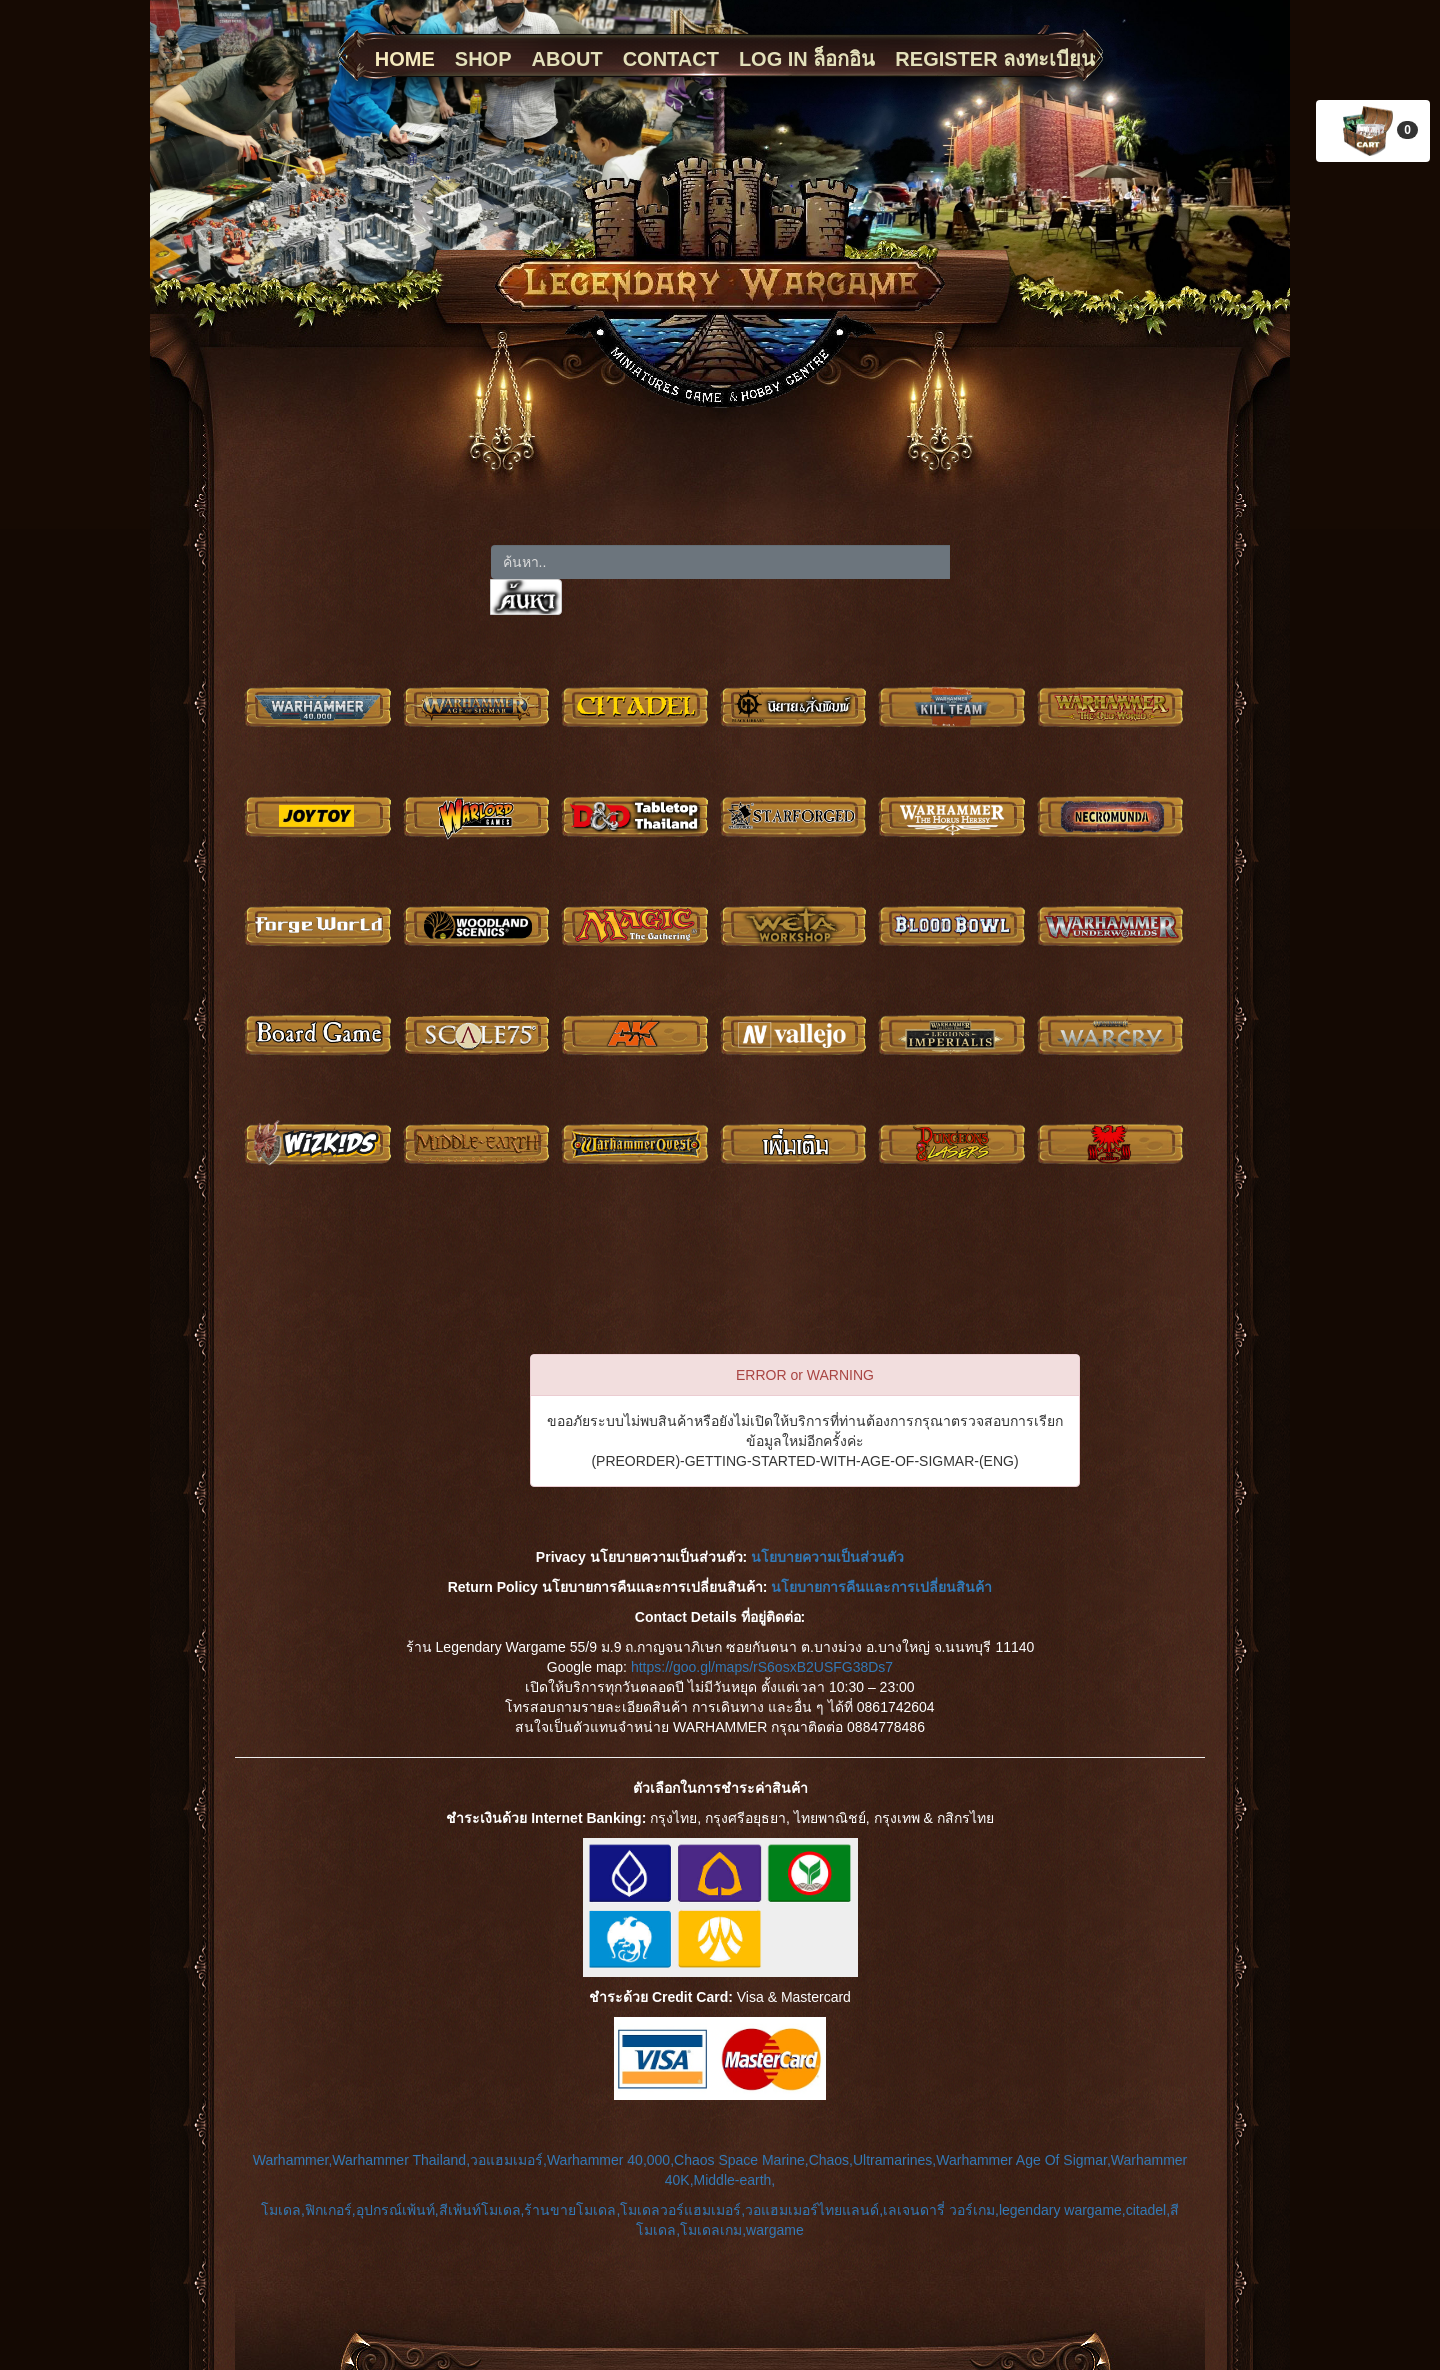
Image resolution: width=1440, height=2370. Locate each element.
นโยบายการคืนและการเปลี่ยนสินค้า (881, 1587)
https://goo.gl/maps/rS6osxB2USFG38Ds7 (762, 1667)
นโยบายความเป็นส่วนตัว (827, 1557)
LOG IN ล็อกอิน (807, 59)
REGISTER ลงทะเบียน (995, 59)
